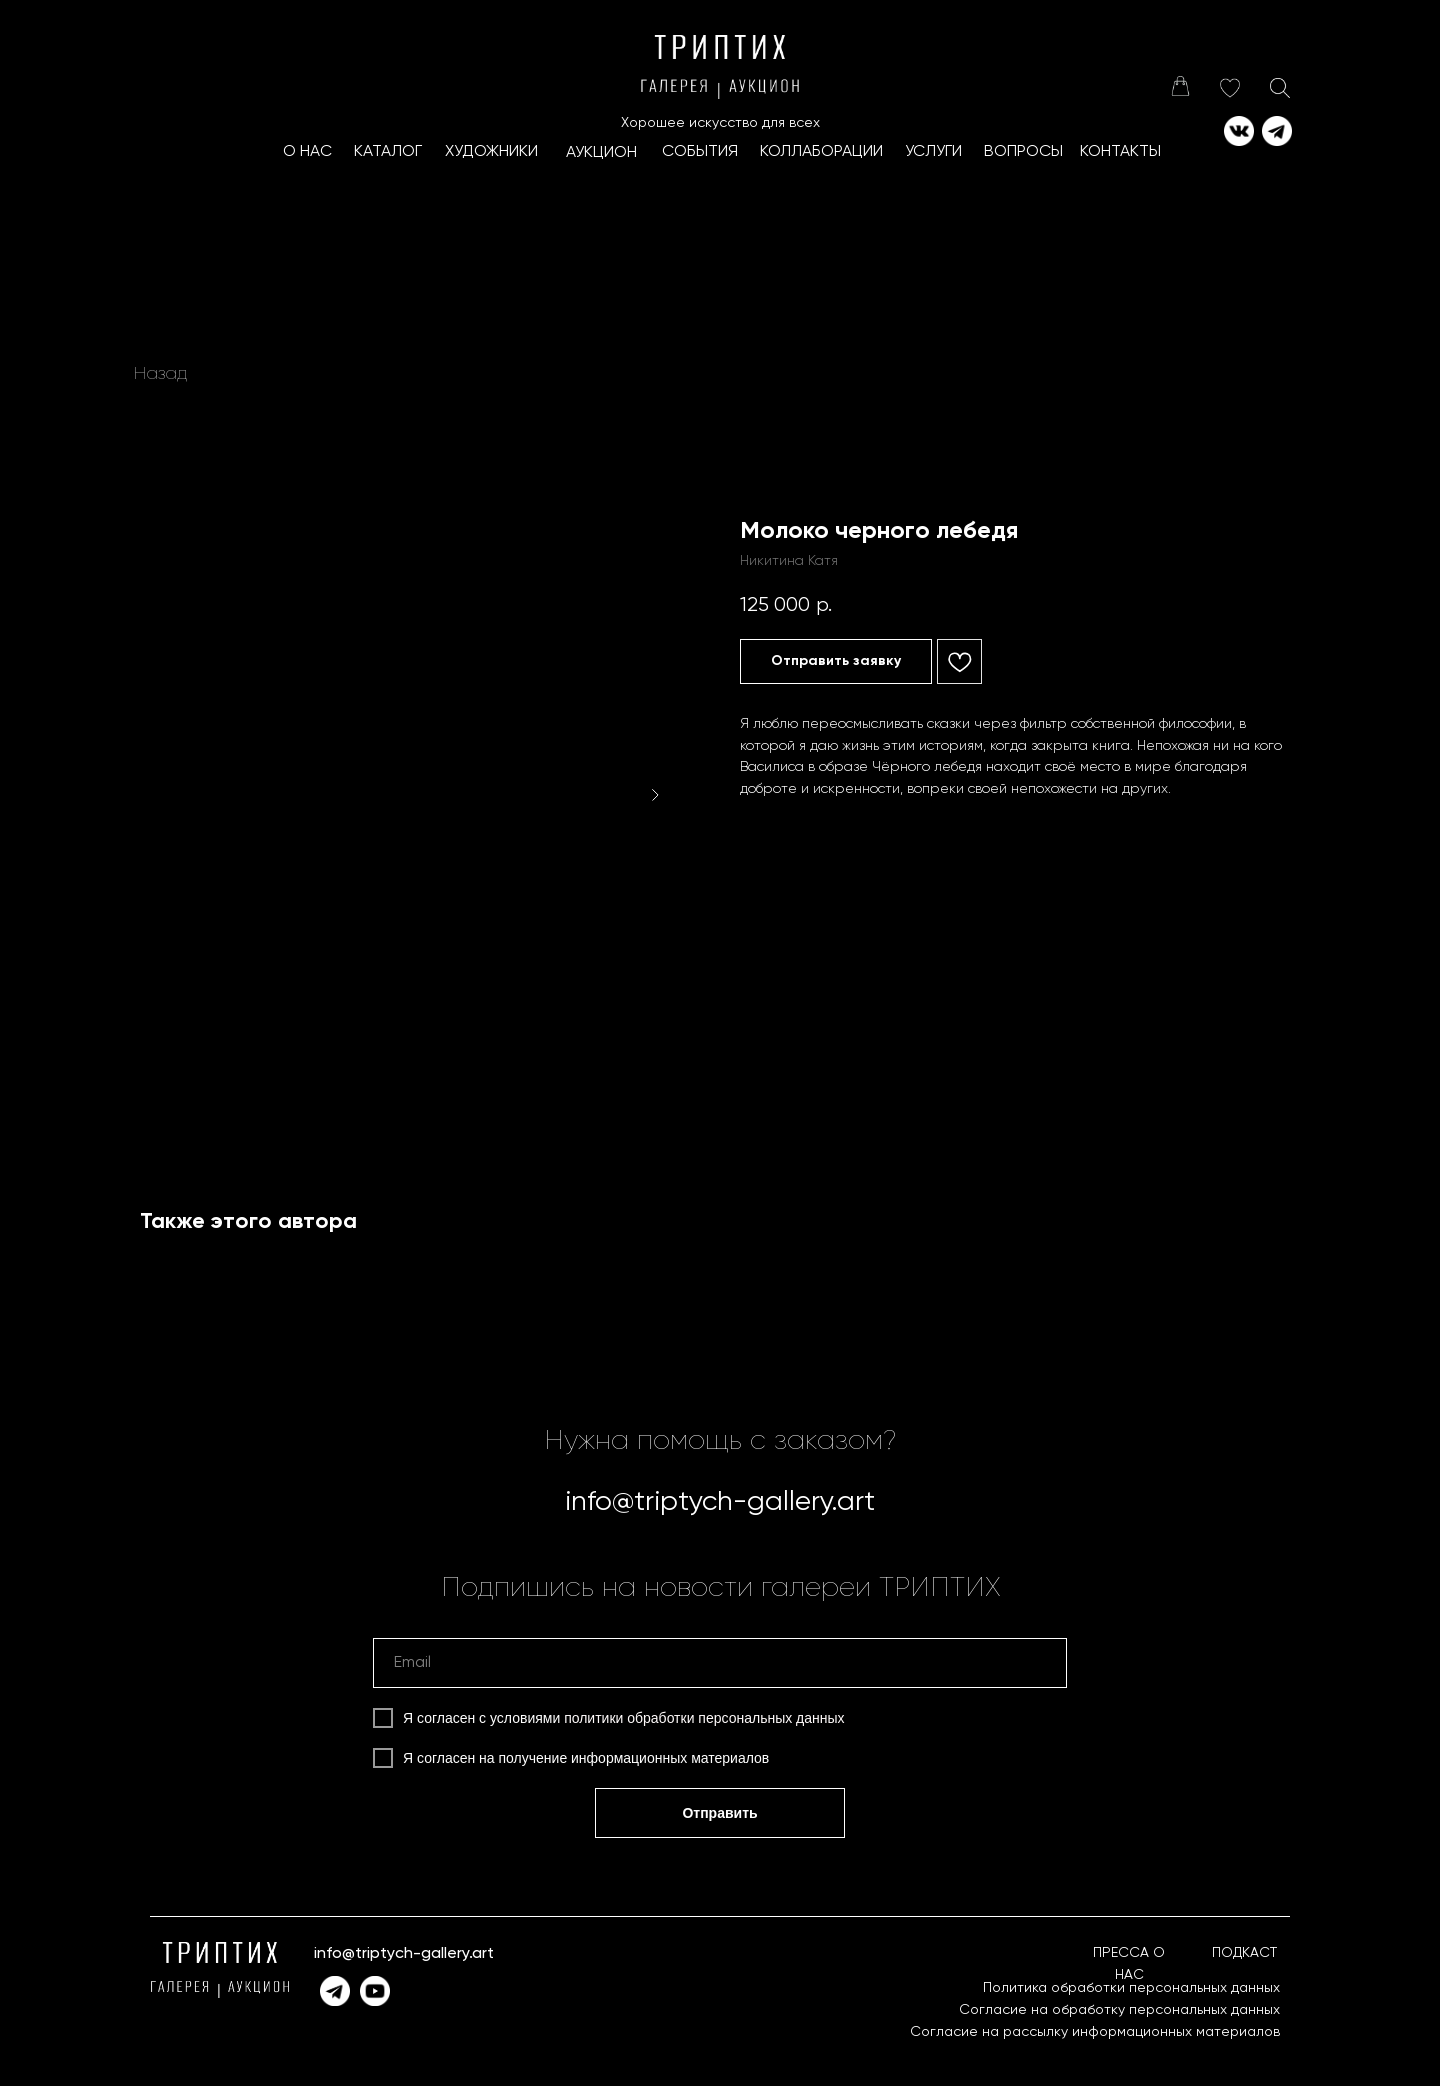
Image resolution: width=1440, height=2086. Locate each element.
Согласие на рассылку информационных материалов (1095, 2032)
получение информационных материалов (634, 1758)
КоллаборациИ (821, 152)
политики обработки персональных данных (704, 1718)
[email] (720, 1663)
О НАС (307, 152)
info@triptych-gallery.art (720, 1502)
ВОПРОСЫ (1023, 152)
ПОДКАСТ (1244, 1953)
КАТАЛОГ (388, 152)
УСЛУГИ (933, 152)
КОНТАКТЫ (1120, 152)
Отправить (719, 1813)
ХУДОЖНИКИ (491, 152)
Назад (160, 374)
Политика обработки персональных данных (1131, 1988)
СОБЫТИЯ (700, 152)
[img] (1180, 86)
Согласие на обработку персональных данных (1119, 2010)
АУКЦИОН (601, 153)
